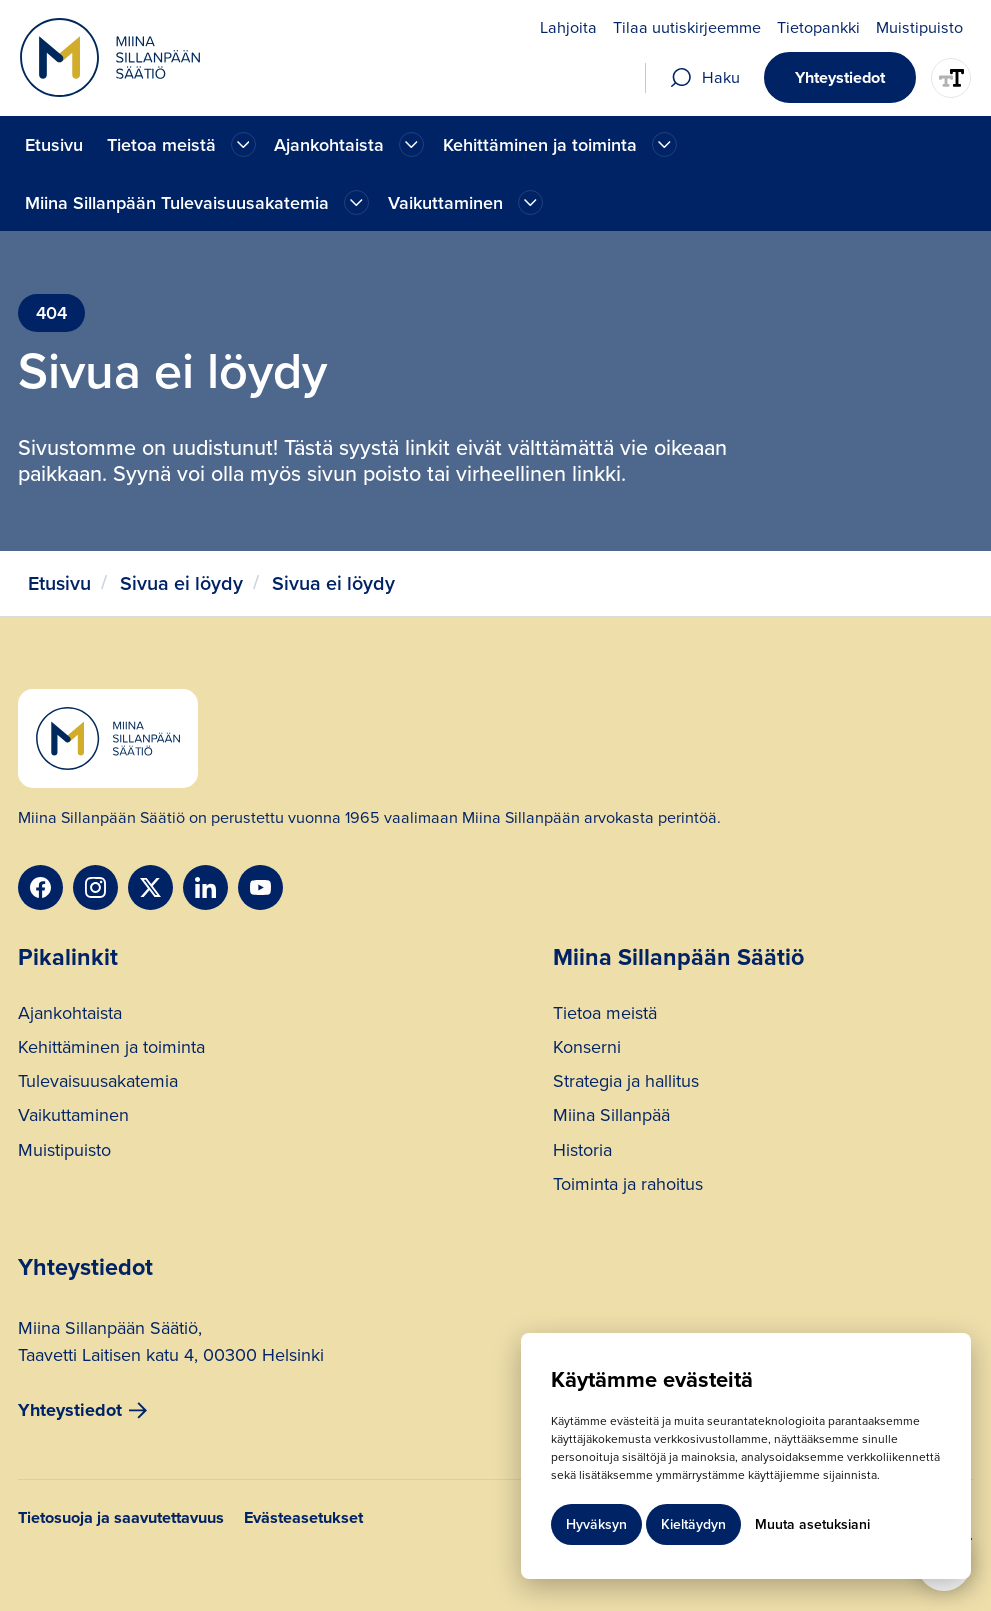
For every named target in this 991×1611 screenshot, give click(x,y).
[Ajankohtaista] (243, 144)
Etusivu (54, 145)
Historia (582, 1152)
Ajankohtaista (70, 1015)
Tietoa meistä (605, 1015)
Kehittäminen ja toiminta (111, 1049)
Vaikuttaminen (73, 1117)
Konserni (587, 1049)
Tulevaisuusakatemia (98, 1083)
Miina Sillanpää (611, 1117)
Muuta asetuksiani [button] (812, 1524)
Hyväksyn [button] (596, 1524)
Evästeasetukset (303, 1519)
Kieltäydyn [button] (693, 1524)
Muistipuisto (64, 1152)
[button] (179, 144)
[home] (110, 57)
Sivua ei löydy (181, 583)
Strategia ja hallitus (626, 1083)
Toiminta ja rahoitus (628, 1186)
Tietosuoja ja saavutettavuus (121, 1519)
